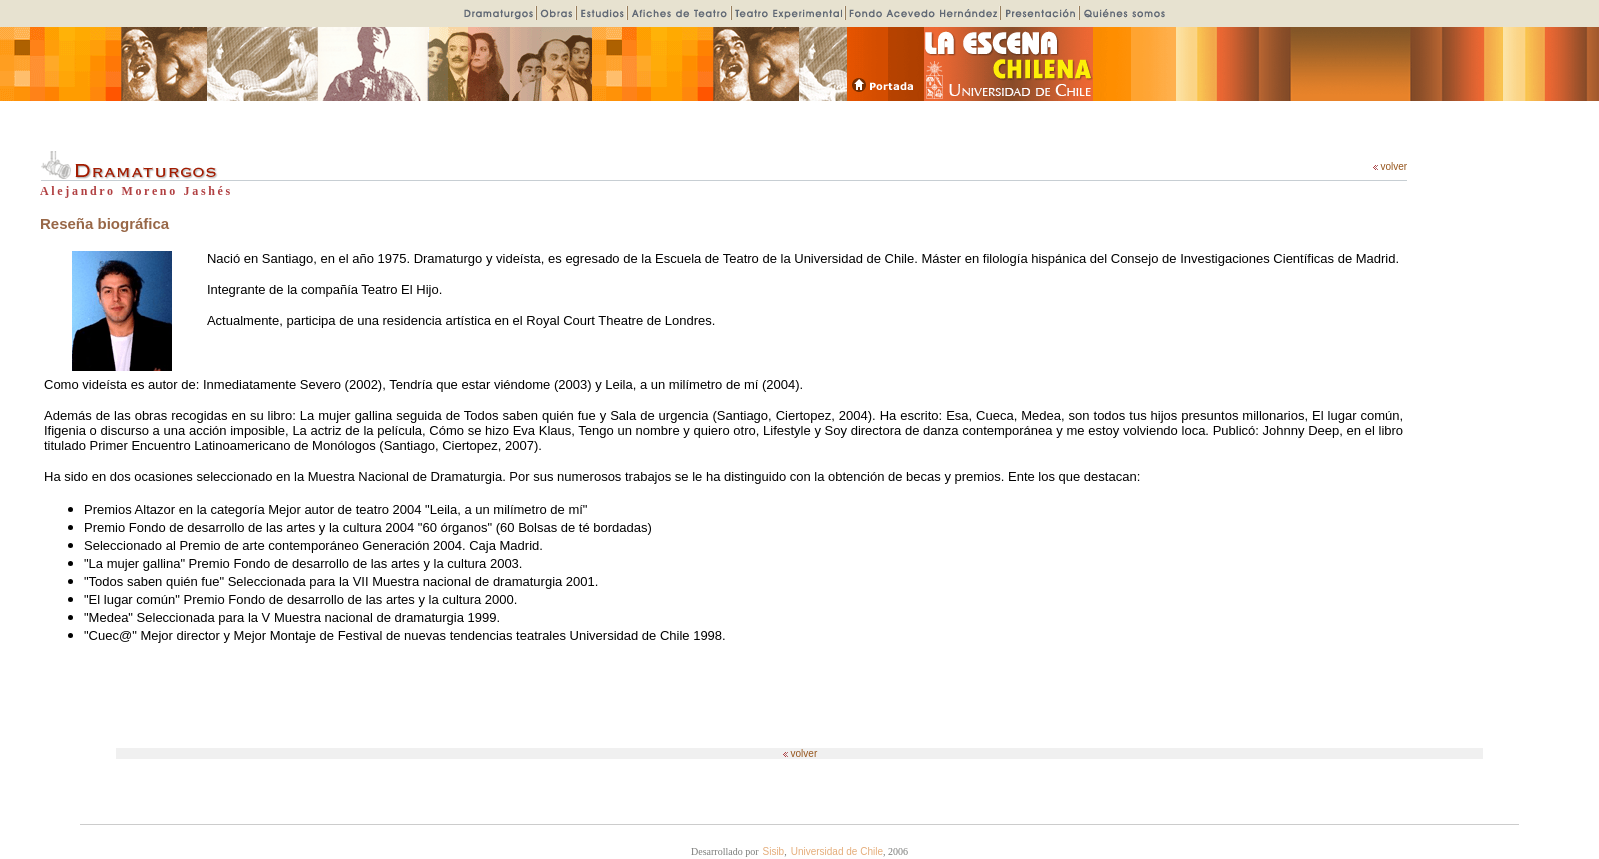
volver (1389, 166)
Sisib (774, 851)
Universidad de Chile (837, 851)
